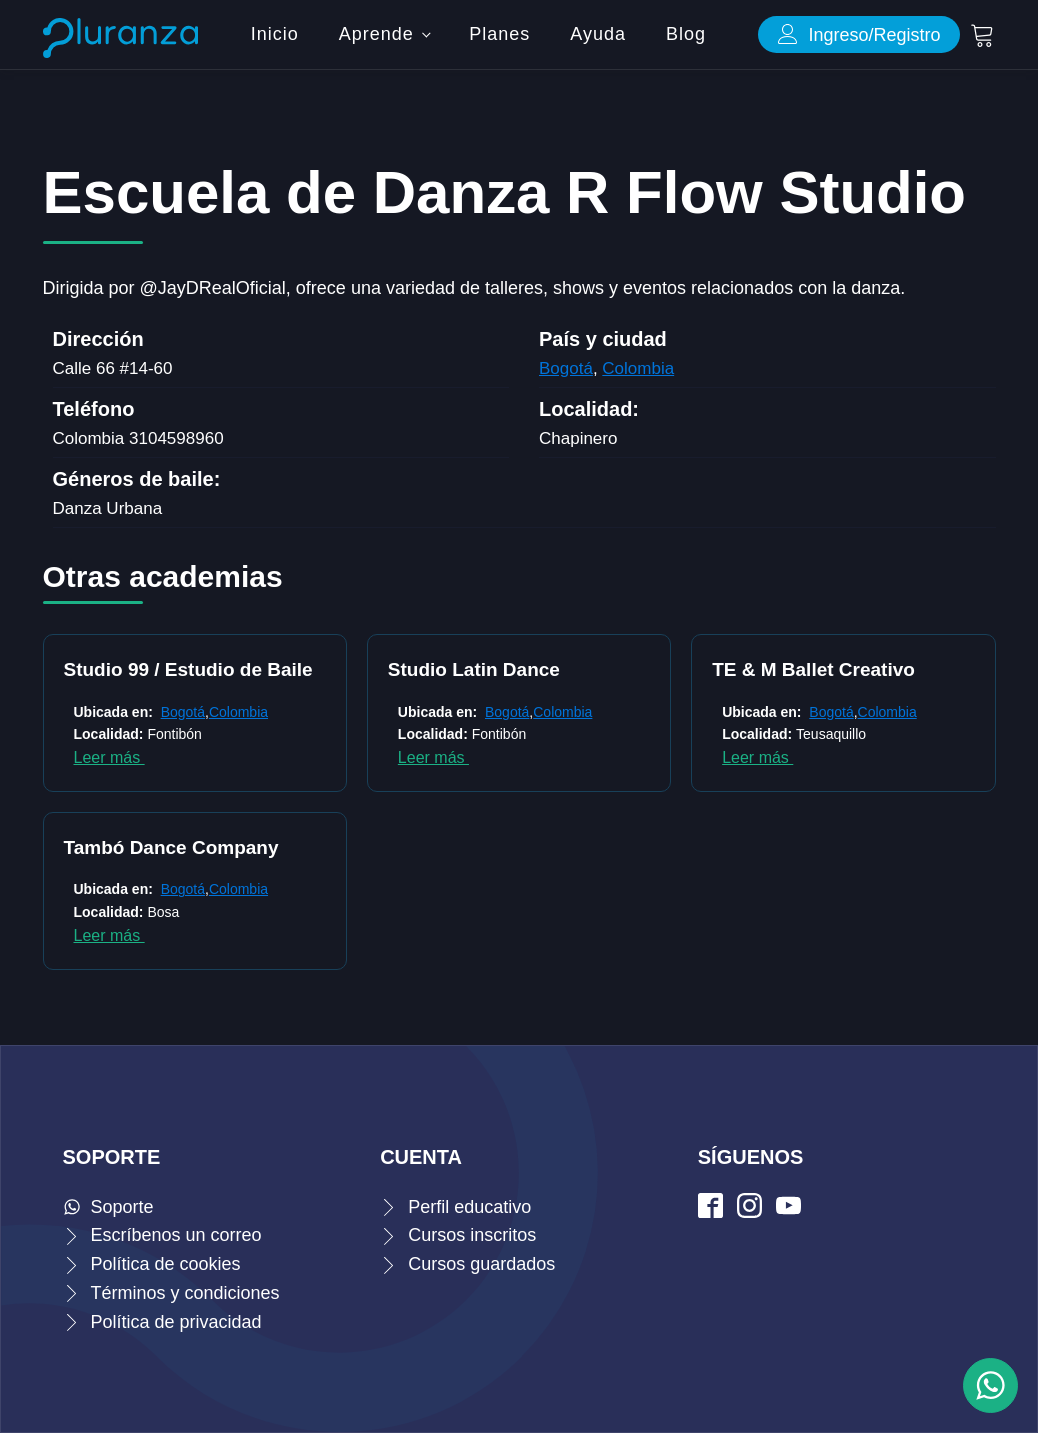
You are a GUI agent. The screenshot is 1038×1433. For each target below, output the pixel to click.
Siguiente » (767, 891)
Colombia (638, 368)
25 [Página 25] (707, 891)
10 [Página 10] (547, 891)
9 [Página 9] (527, 891)
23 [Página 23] (667, 891)
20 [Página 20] (607, 891)
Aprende (376, 34)
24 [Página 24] (687, 891)
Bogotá (566, 368)
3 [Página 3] (407, 891)
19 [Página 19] (587, 891)
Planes (499, 34)
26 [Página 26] (727, 891)
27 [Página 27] (747, 891)
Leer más (109, 757)
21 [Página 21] (627, 891)
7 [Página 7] (487, 891)
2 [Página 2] (387, 891)
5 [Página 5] (447, 891)
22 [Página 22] (647, 891)
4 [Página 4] (427, 891)
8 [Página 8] (507, 891)
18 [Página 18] (567, 891)
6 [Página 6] (467, 891)
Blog (686, 34)
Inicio (275, 34)
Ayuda (598, 34)
